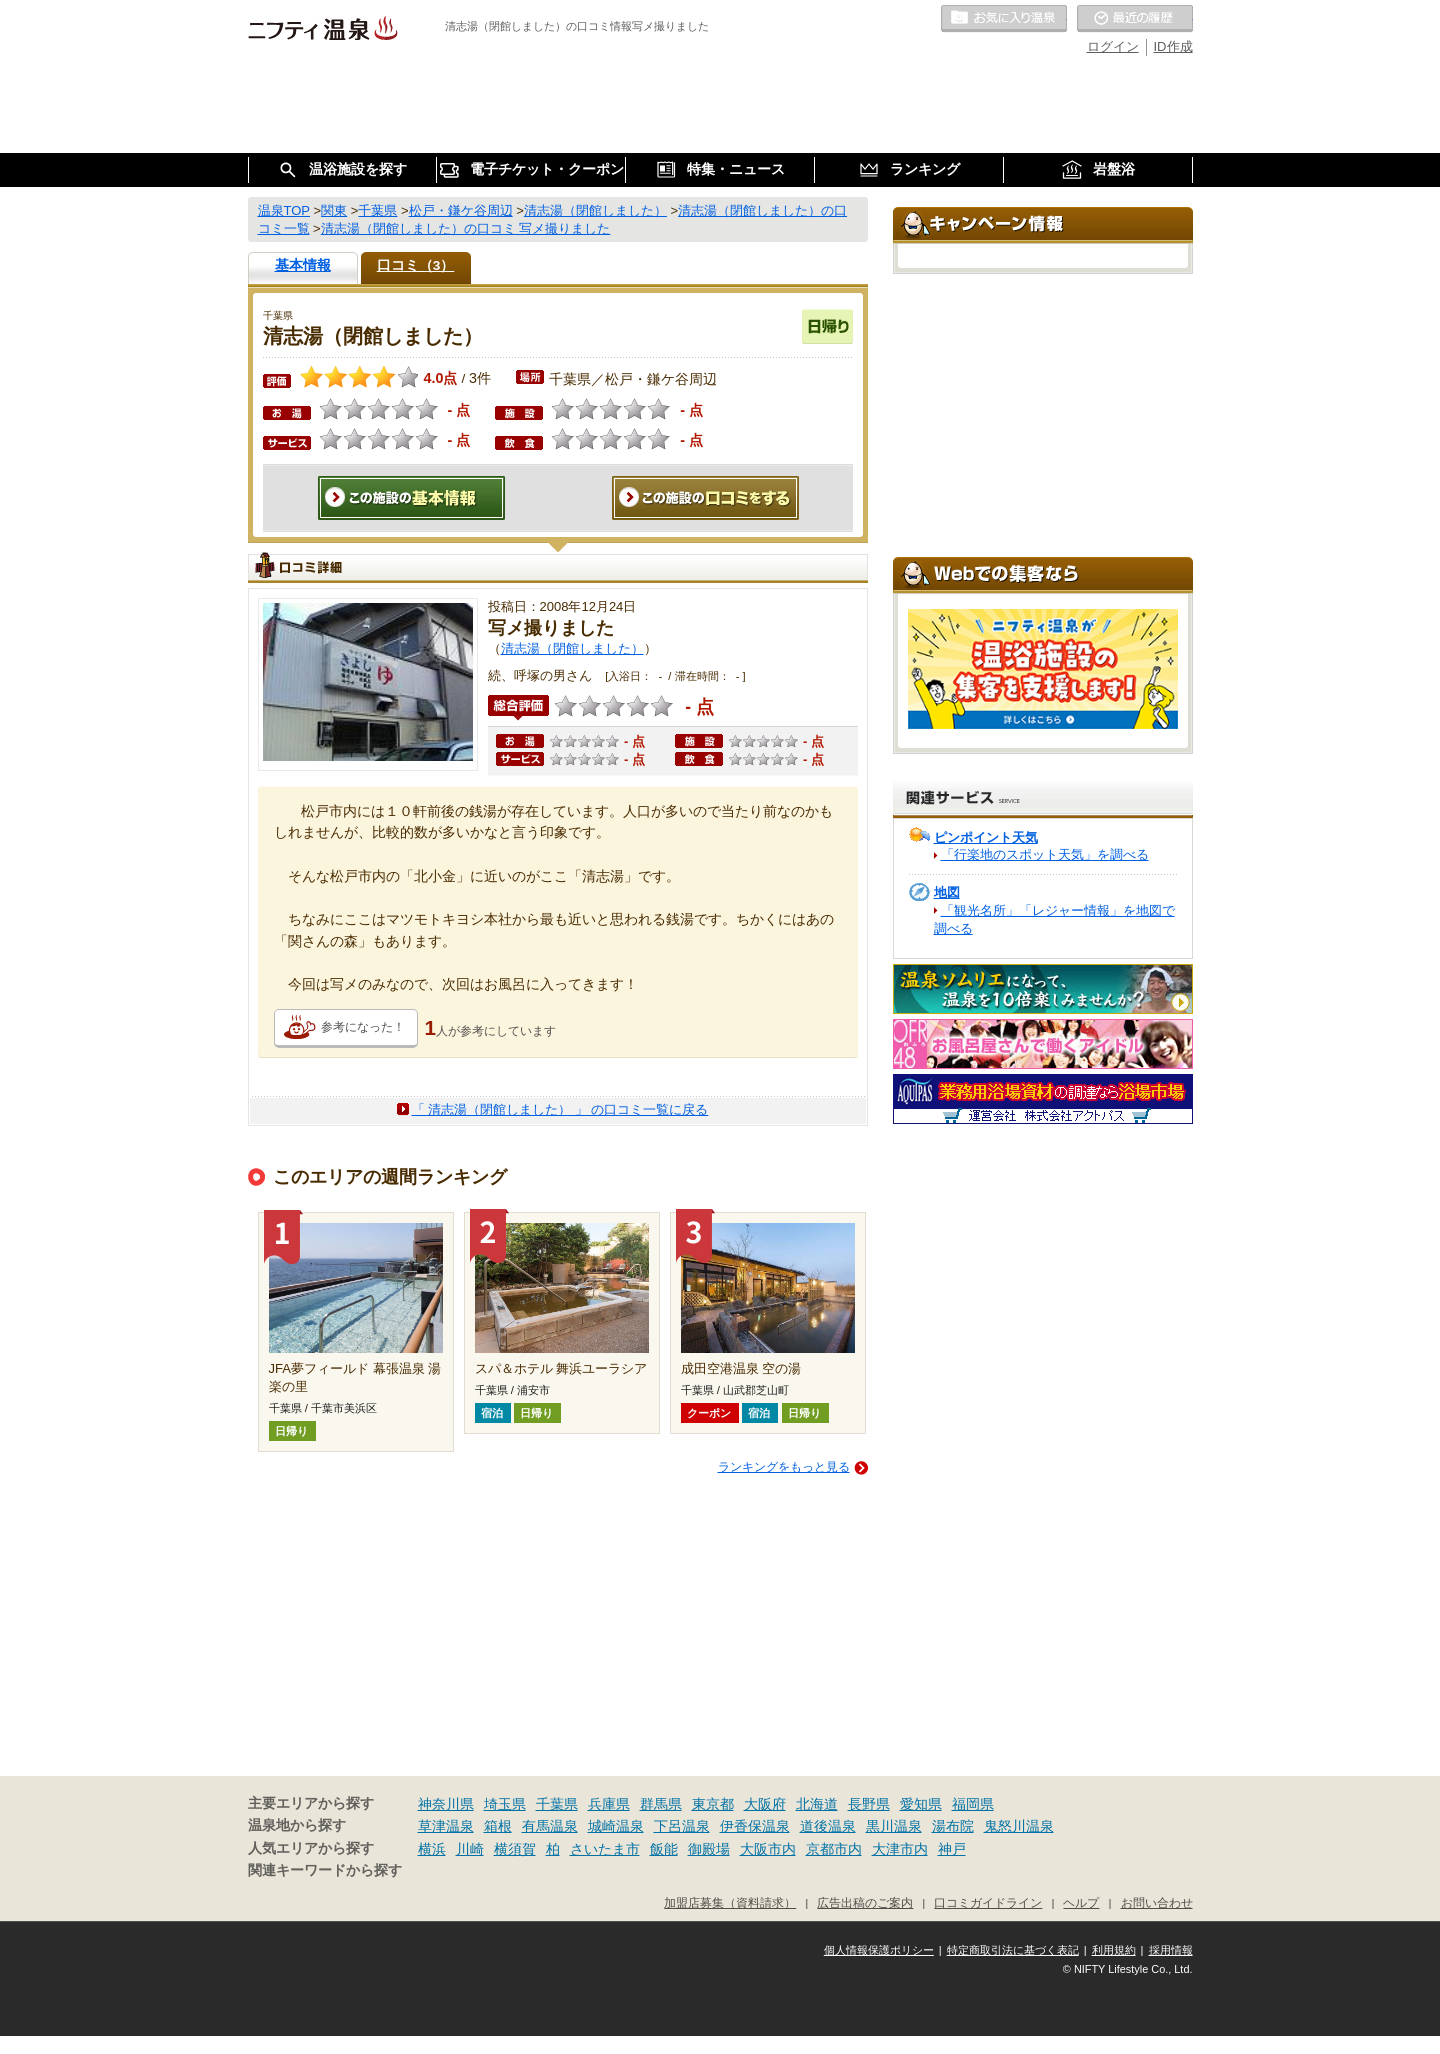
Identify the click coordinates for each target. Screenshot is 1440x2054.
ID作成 (1173, 46)
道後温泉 (828, 1826)
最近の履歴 (1135, 19)
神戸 (952, 1849)
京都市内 (834, 1849)
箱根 (498, 1826)
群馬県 (661, 1804)
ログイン (1113, 46)
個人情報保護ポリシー (879, 1950)
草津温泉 (446, 1826)
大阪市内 (768, 1849)
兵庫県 (609, 1804)
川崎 (470, 1849)
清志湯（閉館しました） (572, 648)
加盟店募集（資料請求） (730, 1902)
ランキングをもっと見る (784, 1467)
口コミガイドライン (988, 1902)
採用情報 (1171, 1950)
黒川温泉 (894, 1826)
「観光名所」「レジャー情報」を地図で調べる (1054, 919)
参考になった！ (363, 1027)
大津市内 (900, 1849)
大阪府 (765, 1804)
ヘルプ (1081, 1902)
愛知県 (921, 1804)
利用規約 (1114, 1950)
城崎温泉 (616, 1826)
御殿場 (709, 1849)
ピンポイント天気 (986, 837)
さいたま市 (605, 1849)
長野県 (869, 1804)
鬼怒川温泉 (1019, 1826)
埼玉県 (505, 1804)
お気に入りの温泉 (1004, 19)
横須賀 (515, 1849)
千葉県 (557, 1804)
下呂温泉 (682, 1826)
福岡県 (973, 1804)
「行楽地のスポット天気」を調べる (1045, 854)
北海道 (817, 1804)
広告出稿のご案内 (865, 1902)
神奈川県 (446, 1804)
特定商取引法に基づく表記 (1013, 1950)
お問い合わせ (1157, 1902)
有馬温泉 (550, 1826)
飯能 (664, 1849)
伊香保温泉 (755, 1826)
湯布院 (953, 1826)
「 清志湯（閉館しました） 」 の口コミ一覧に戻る (560, 1109)
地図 (947, 892)
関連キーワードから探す (325, 1870)
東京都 (713, 1804)
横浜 (432, 1849)
